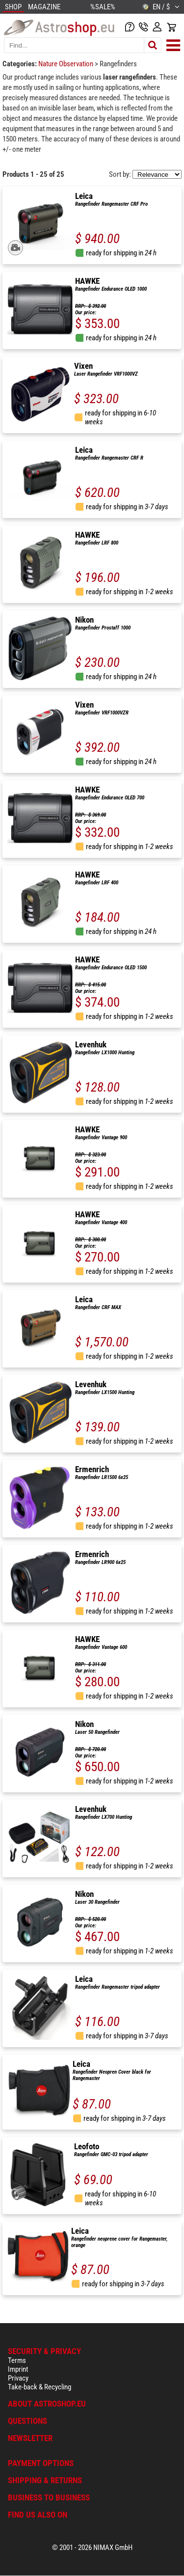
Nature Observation (66, 63)
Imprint (18, 2369)
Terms (17, 2360)
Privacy (18, 2378)
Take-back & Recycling (39, 2387)
